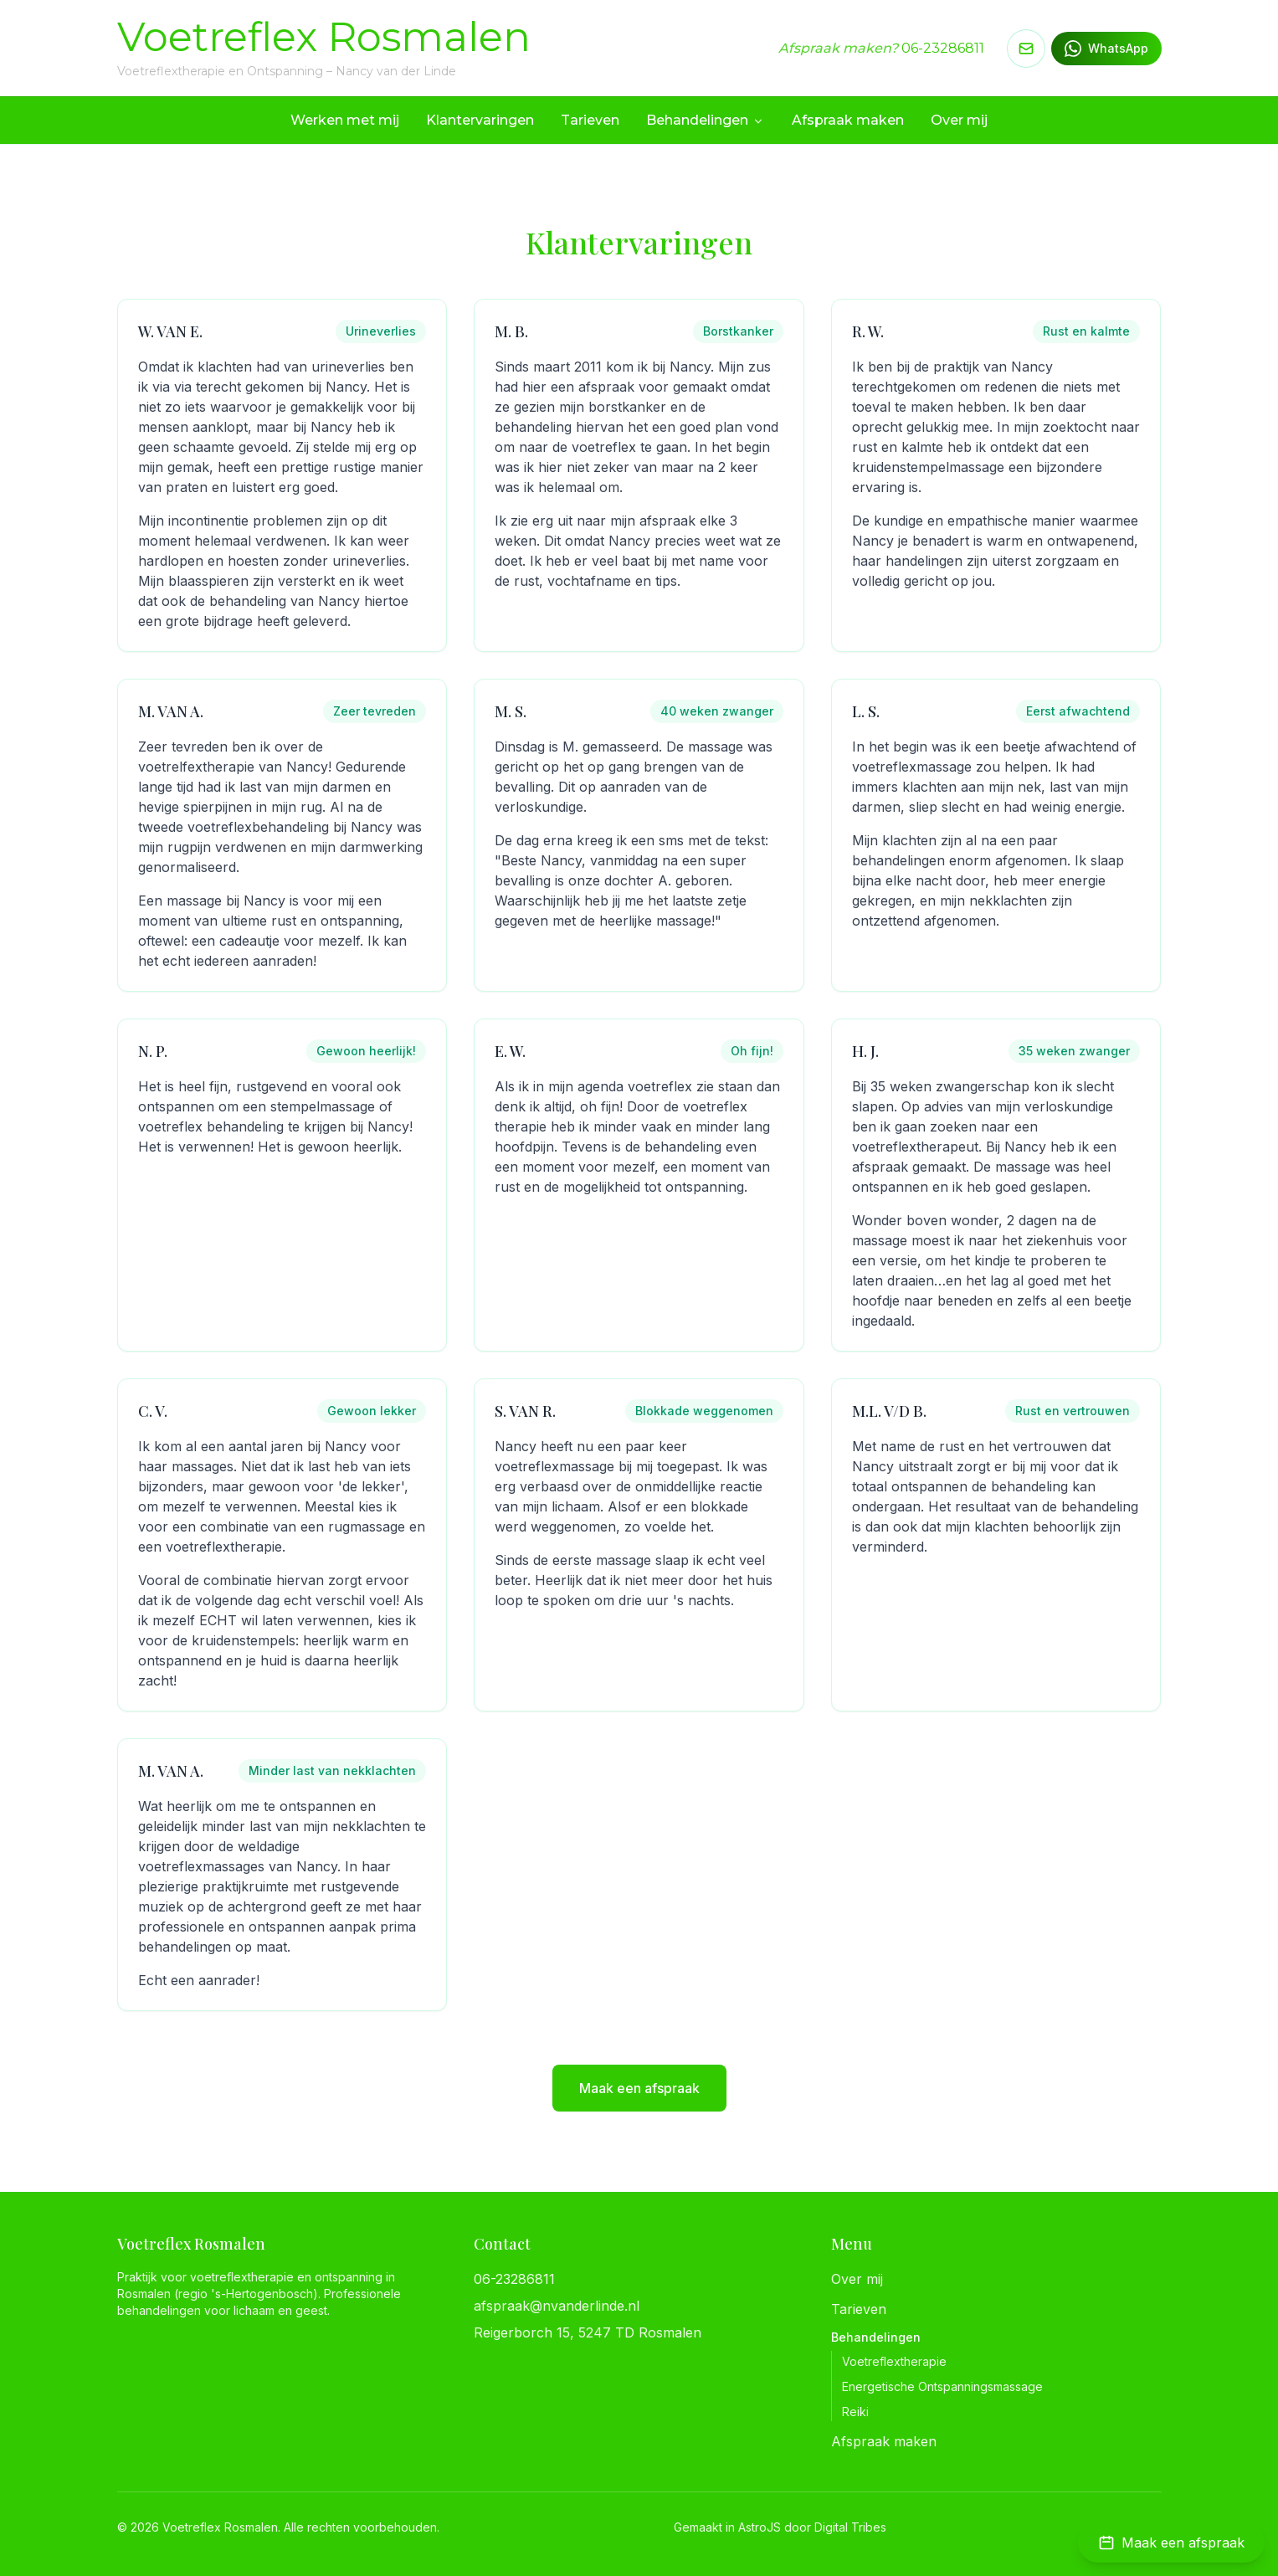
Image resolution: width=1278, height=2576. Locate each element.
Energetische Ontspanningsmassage (942, 2386)
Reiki (855, 2411)
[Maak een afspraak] (1171, 2542)
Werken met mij (344, 120)
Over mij (959, 120)
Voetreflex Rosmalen (324, 37)
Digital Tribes (850, 2527)
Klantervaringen (480, 120)
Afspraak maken (848, 120)
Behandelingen (705, 120)
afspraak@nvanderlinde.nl (556, 2305)
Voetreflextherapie (894, 2361)
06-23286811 (942, 48)
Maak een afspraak (639, 2088)
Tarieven (590, 120)
